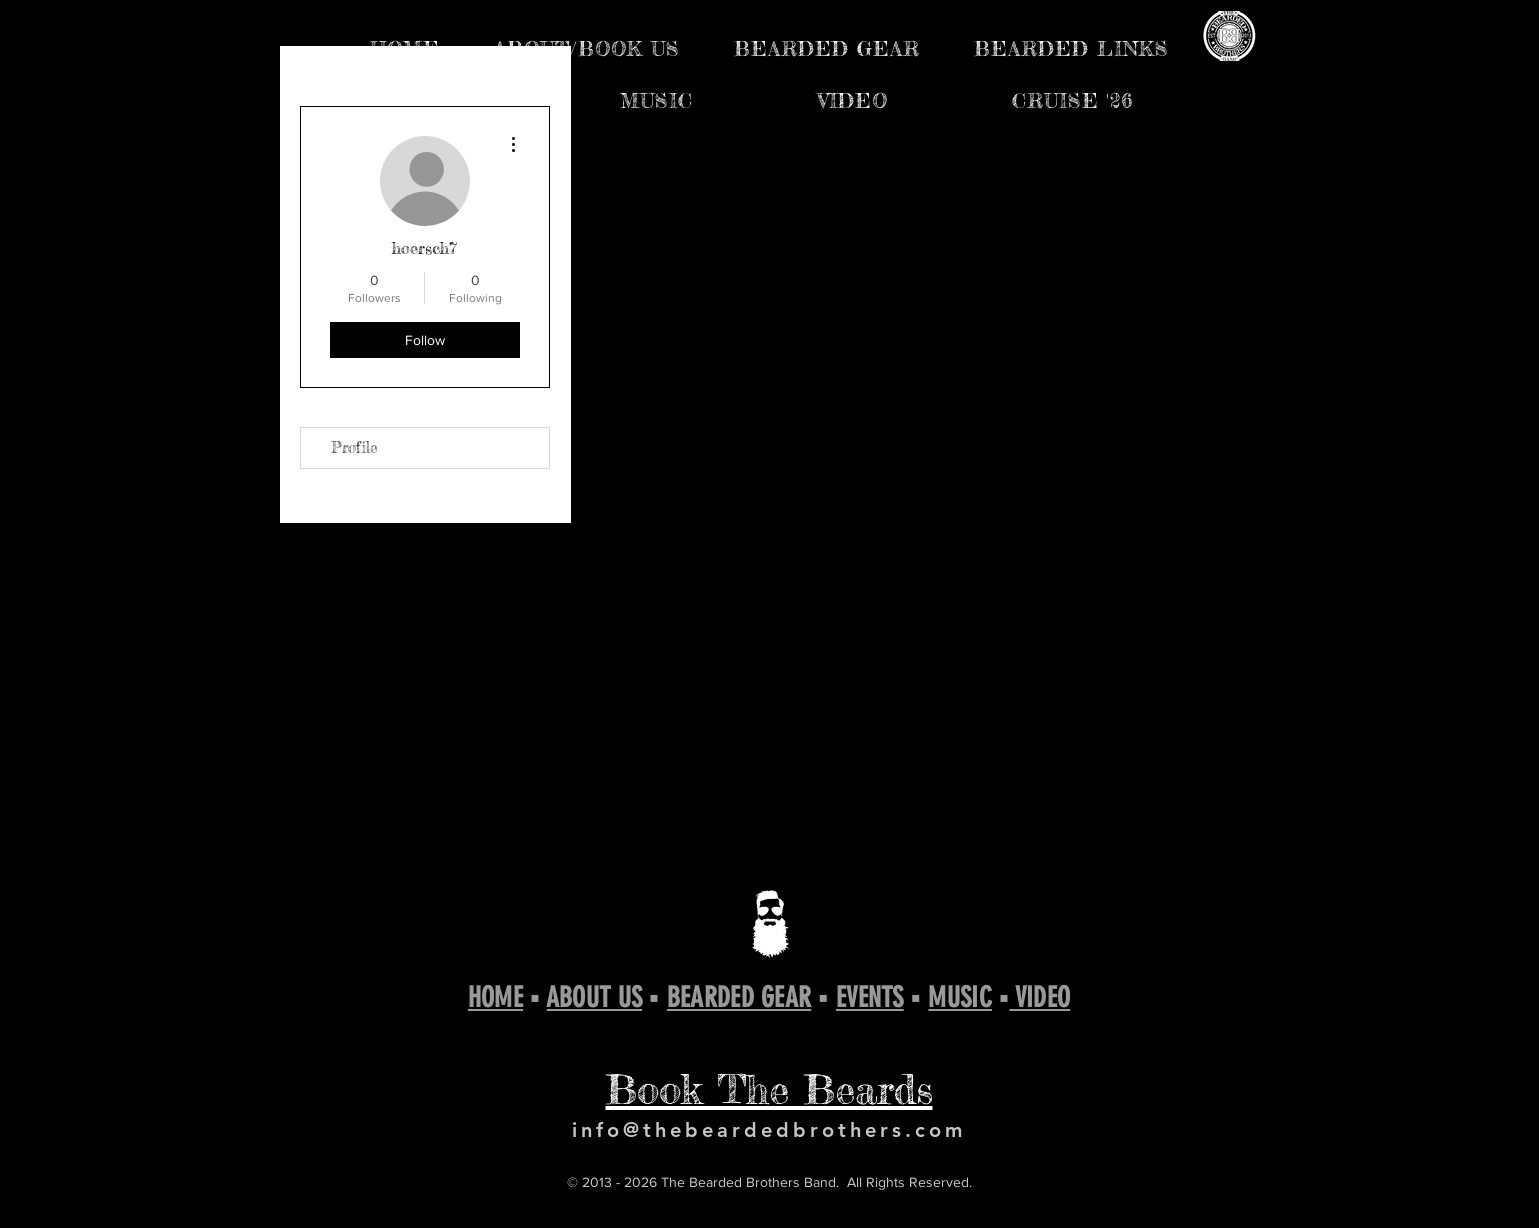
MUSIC (959, 997)
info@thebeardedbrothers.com (769, 1130)
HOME (495, 997)
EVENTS (870, 997)
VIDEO (1039, 997)
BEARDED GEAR (739, 997)
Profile (354, 447)
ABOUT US (594, 997)
